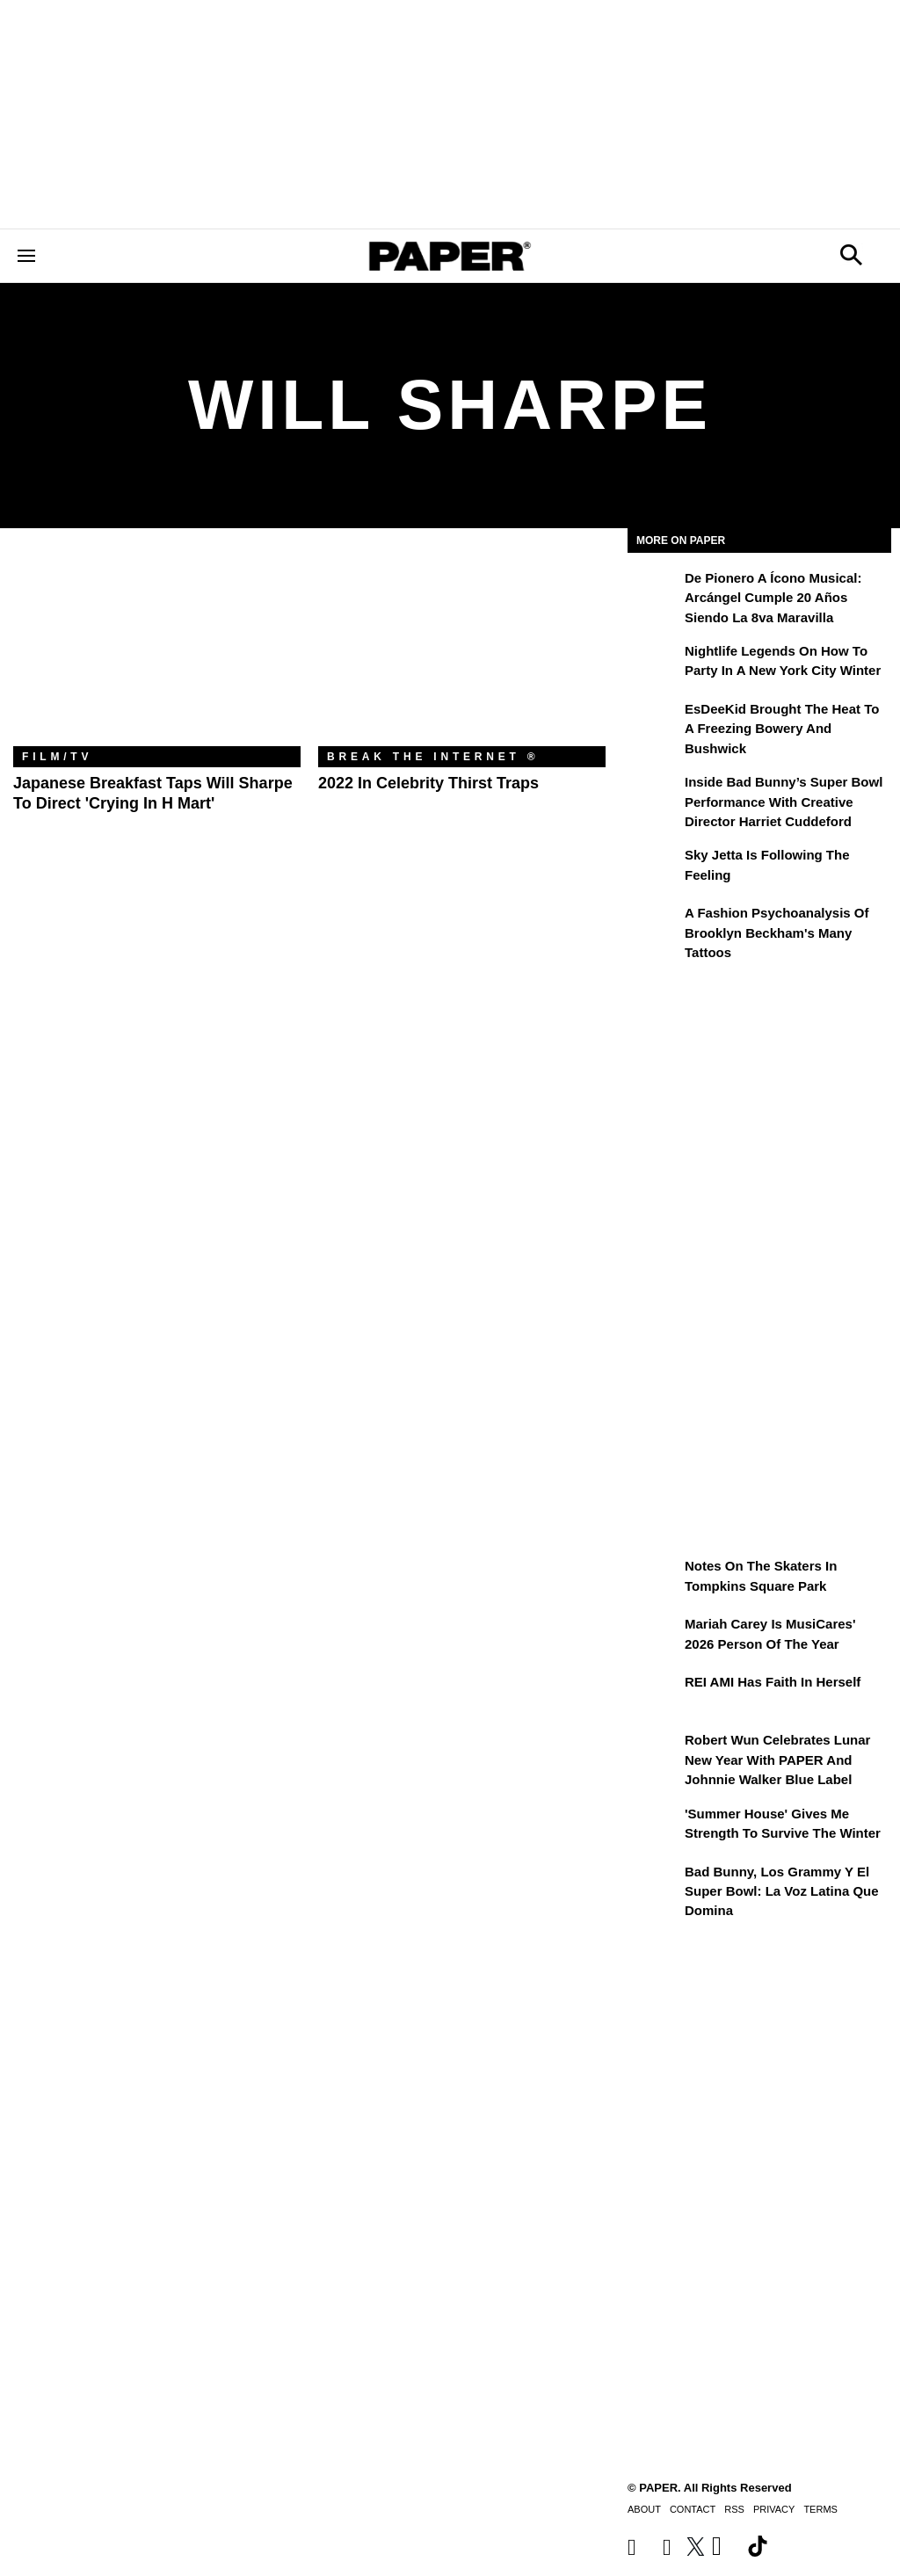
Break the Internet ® (433, 757)
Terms (820, 2509)
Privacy (774, 2509)
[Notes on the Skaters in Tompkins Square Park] (654, 1578)
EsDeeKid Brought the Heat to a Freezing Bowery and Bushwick (782, 728)
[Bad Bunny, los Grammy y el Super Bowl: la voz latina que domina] (654, 1884)
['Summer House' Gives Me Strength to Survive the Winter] (654, 1826)
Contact (692, 2509)
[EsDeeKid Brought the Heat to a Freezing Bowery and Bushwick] (654, 722)
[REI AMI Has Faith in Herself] (654, 1694)
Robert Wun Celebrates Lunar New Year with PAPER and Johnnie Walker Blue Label (777, 1759)
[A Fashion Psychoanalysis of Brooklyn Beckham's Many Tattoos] (654, 925)
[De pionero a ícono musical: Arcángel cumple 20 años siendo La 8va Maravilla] (654, 591)
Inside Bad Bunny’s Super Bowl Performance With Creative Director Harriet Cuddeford (783, 801)
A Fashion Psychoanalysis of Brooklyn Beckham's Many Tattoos (777, 932)
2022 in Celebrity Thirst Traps (428, 783)
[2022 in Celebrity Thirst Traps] (462, 650)
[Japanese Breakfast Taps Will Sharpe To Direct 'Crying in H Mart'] (157, 650)
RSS (734, 2509)
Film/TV (57, 757)
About (644, 2509)
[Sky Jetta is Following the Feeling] (654, 867)
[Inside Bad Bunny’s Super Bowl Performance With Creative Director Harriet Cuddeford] (654, 794)
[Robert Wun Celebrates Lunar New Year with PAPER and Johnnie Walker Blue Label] (654, 1752)
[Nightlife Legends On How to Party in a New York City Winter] (654, 664)
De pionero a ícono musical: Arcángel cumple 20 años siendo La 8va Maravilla (773, 597)
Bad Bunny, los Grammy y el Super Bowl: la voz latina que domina (782, 1891)
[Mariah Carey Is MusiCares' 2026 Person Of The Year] (654, 1636)
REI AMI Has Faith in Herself (772, 1681)
